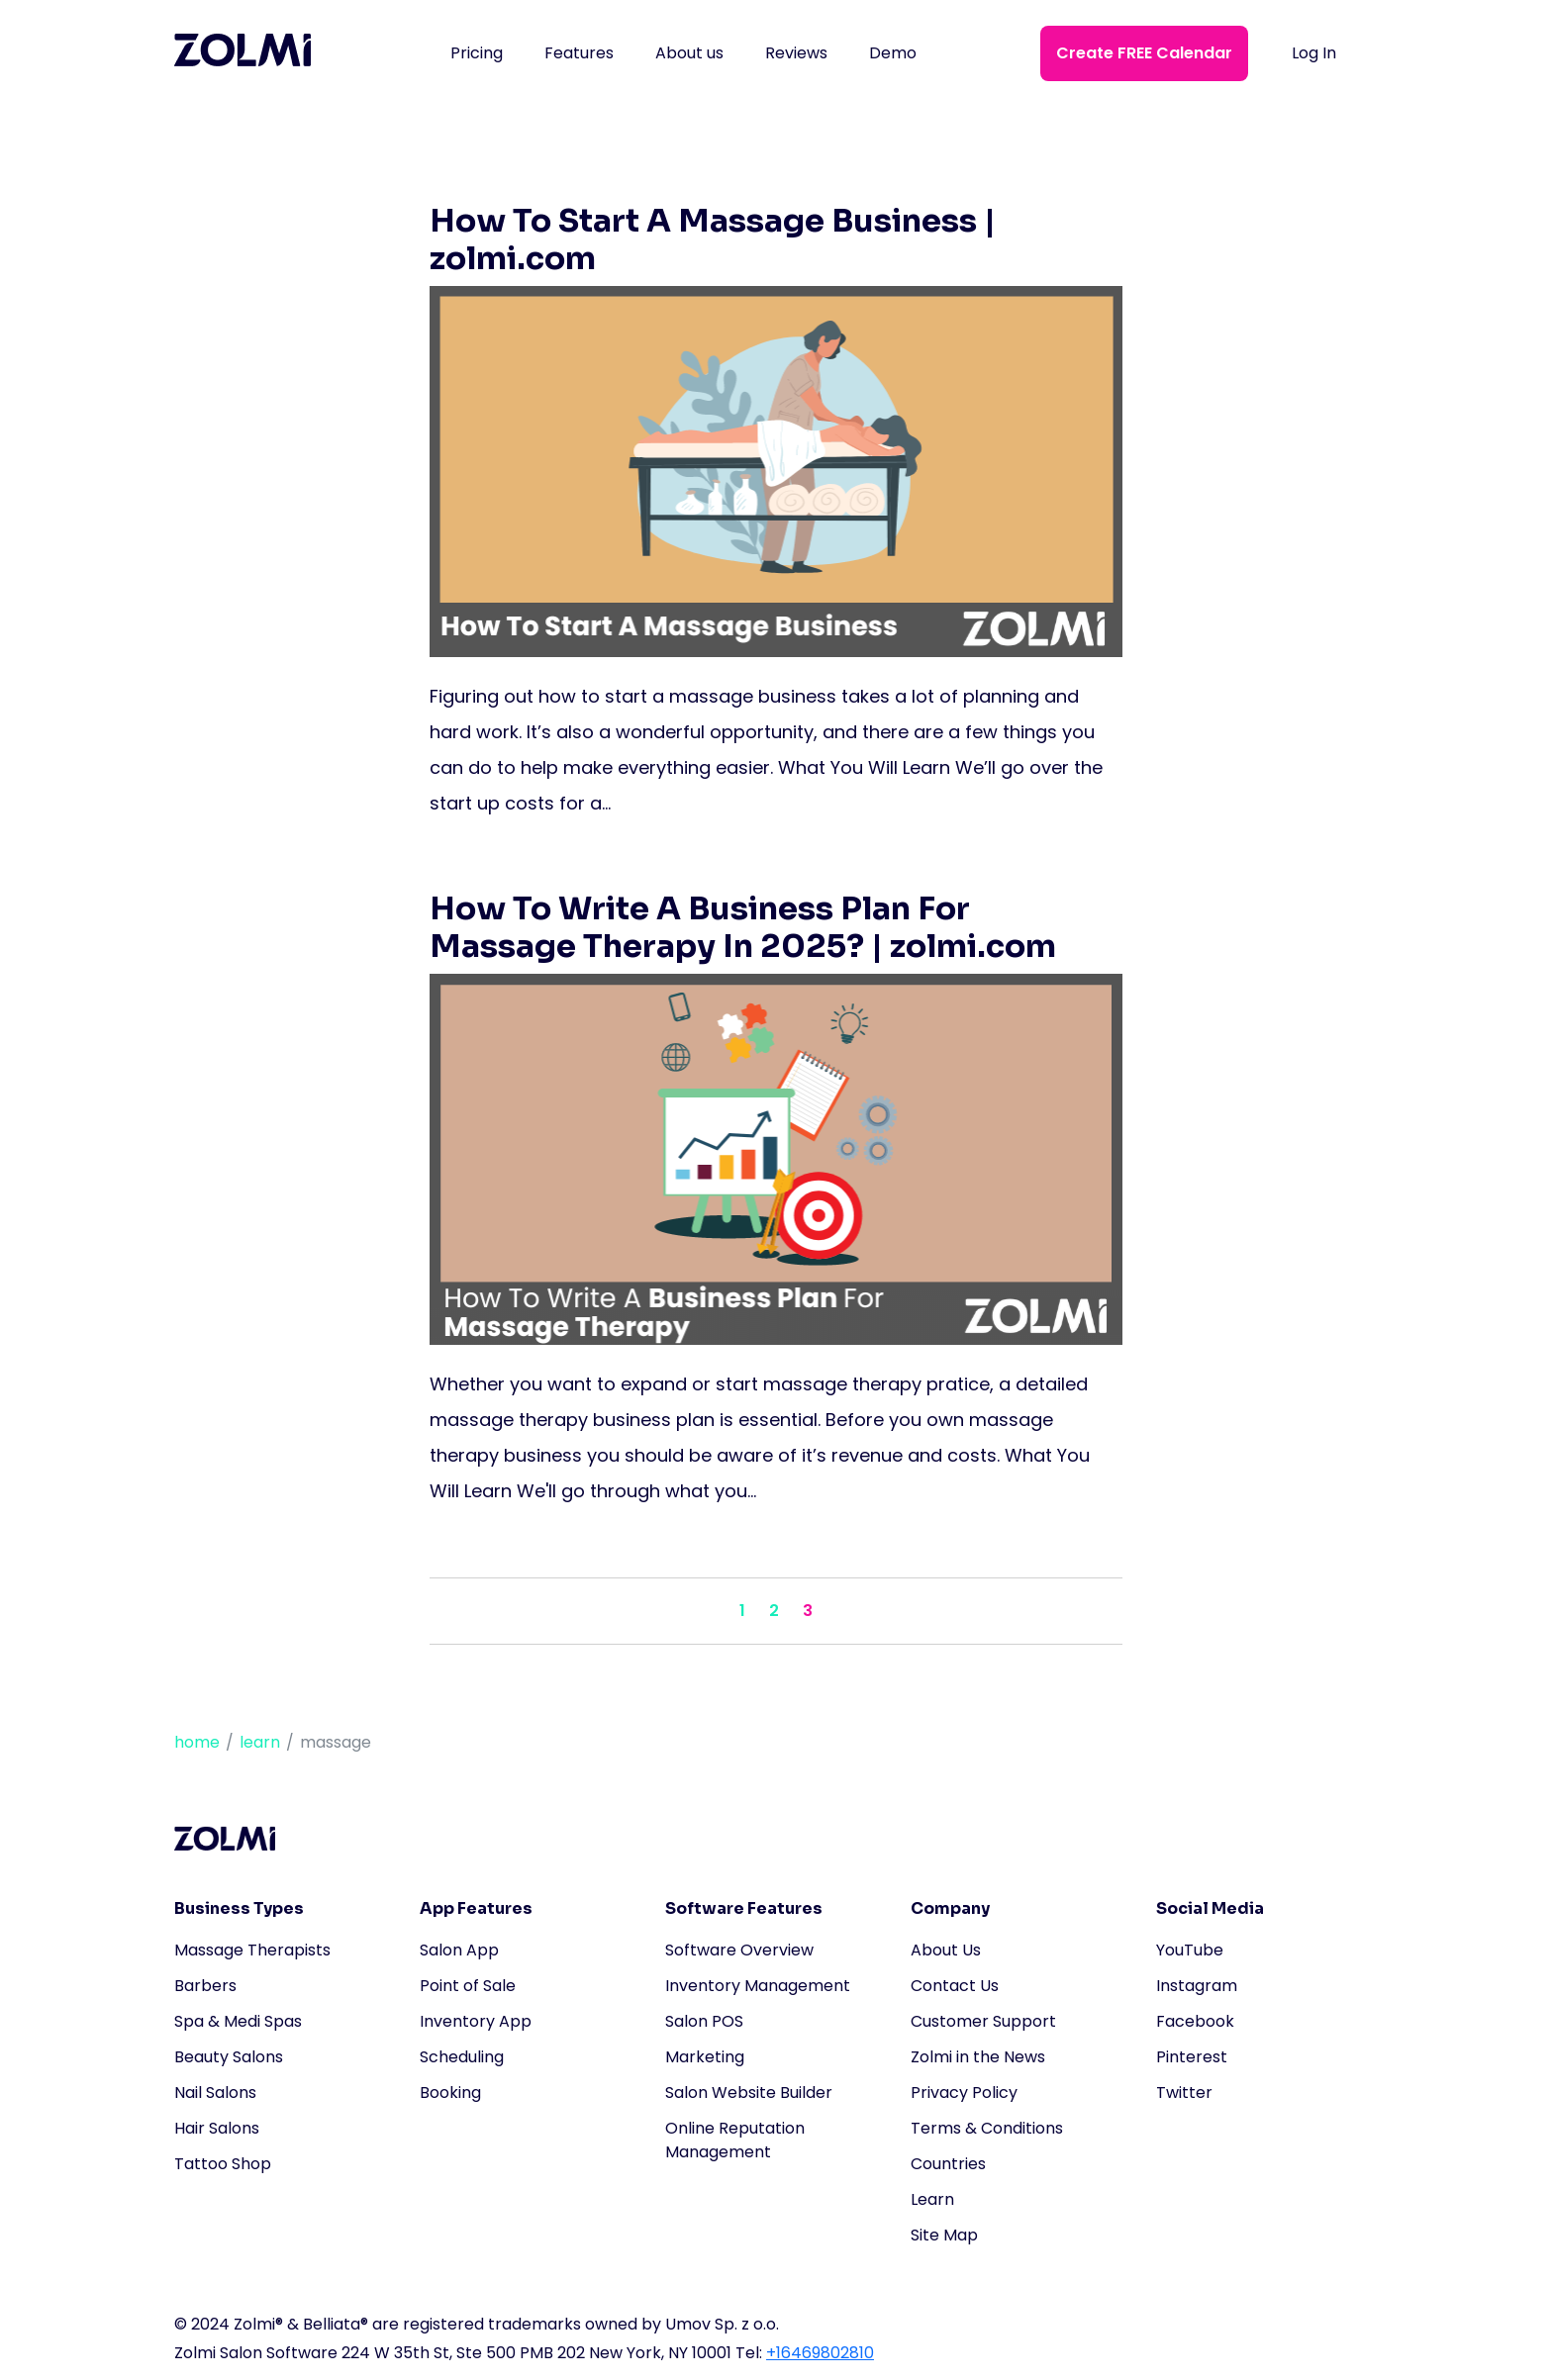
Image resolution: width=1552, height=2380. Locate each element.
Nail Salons (215, 2092)
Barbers (205, 1985)
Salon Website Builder (748, 2092)
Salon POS (704, 2021)
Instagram (1196, 1985)
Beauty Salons (228, 2057)
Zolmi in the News (978, 2057)
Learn (932, 2199)
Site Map (944, 2235)
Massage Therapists (252, 1950)
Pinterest (1191, 2057)
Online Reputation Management (735, 2140)
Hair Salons (216, 2128)
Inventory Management (757, 1985)
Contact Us (955, 1985)
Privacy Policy (964, 2092)
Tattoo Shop (222, 2163)
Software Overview (739, 1950)
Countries (948, 2163)
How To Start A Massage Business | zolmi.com (713, 239)
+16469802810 (820, 2352)
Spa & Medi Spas (238, 2021)
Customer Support (983, 2021)
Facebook (1195, 2021)
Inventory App (476, 2021)
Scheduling (462, 2057)
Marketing (704, 2057)
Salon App (459, 1950)
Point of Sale (468, 1985)
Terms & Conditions (987, 2128)
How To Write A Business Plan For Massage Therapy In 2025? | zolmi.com (743, 927)
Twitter (1184, 2092)
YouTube (1189, 1950)
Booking (450, 2092)
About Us (946, 1950)
